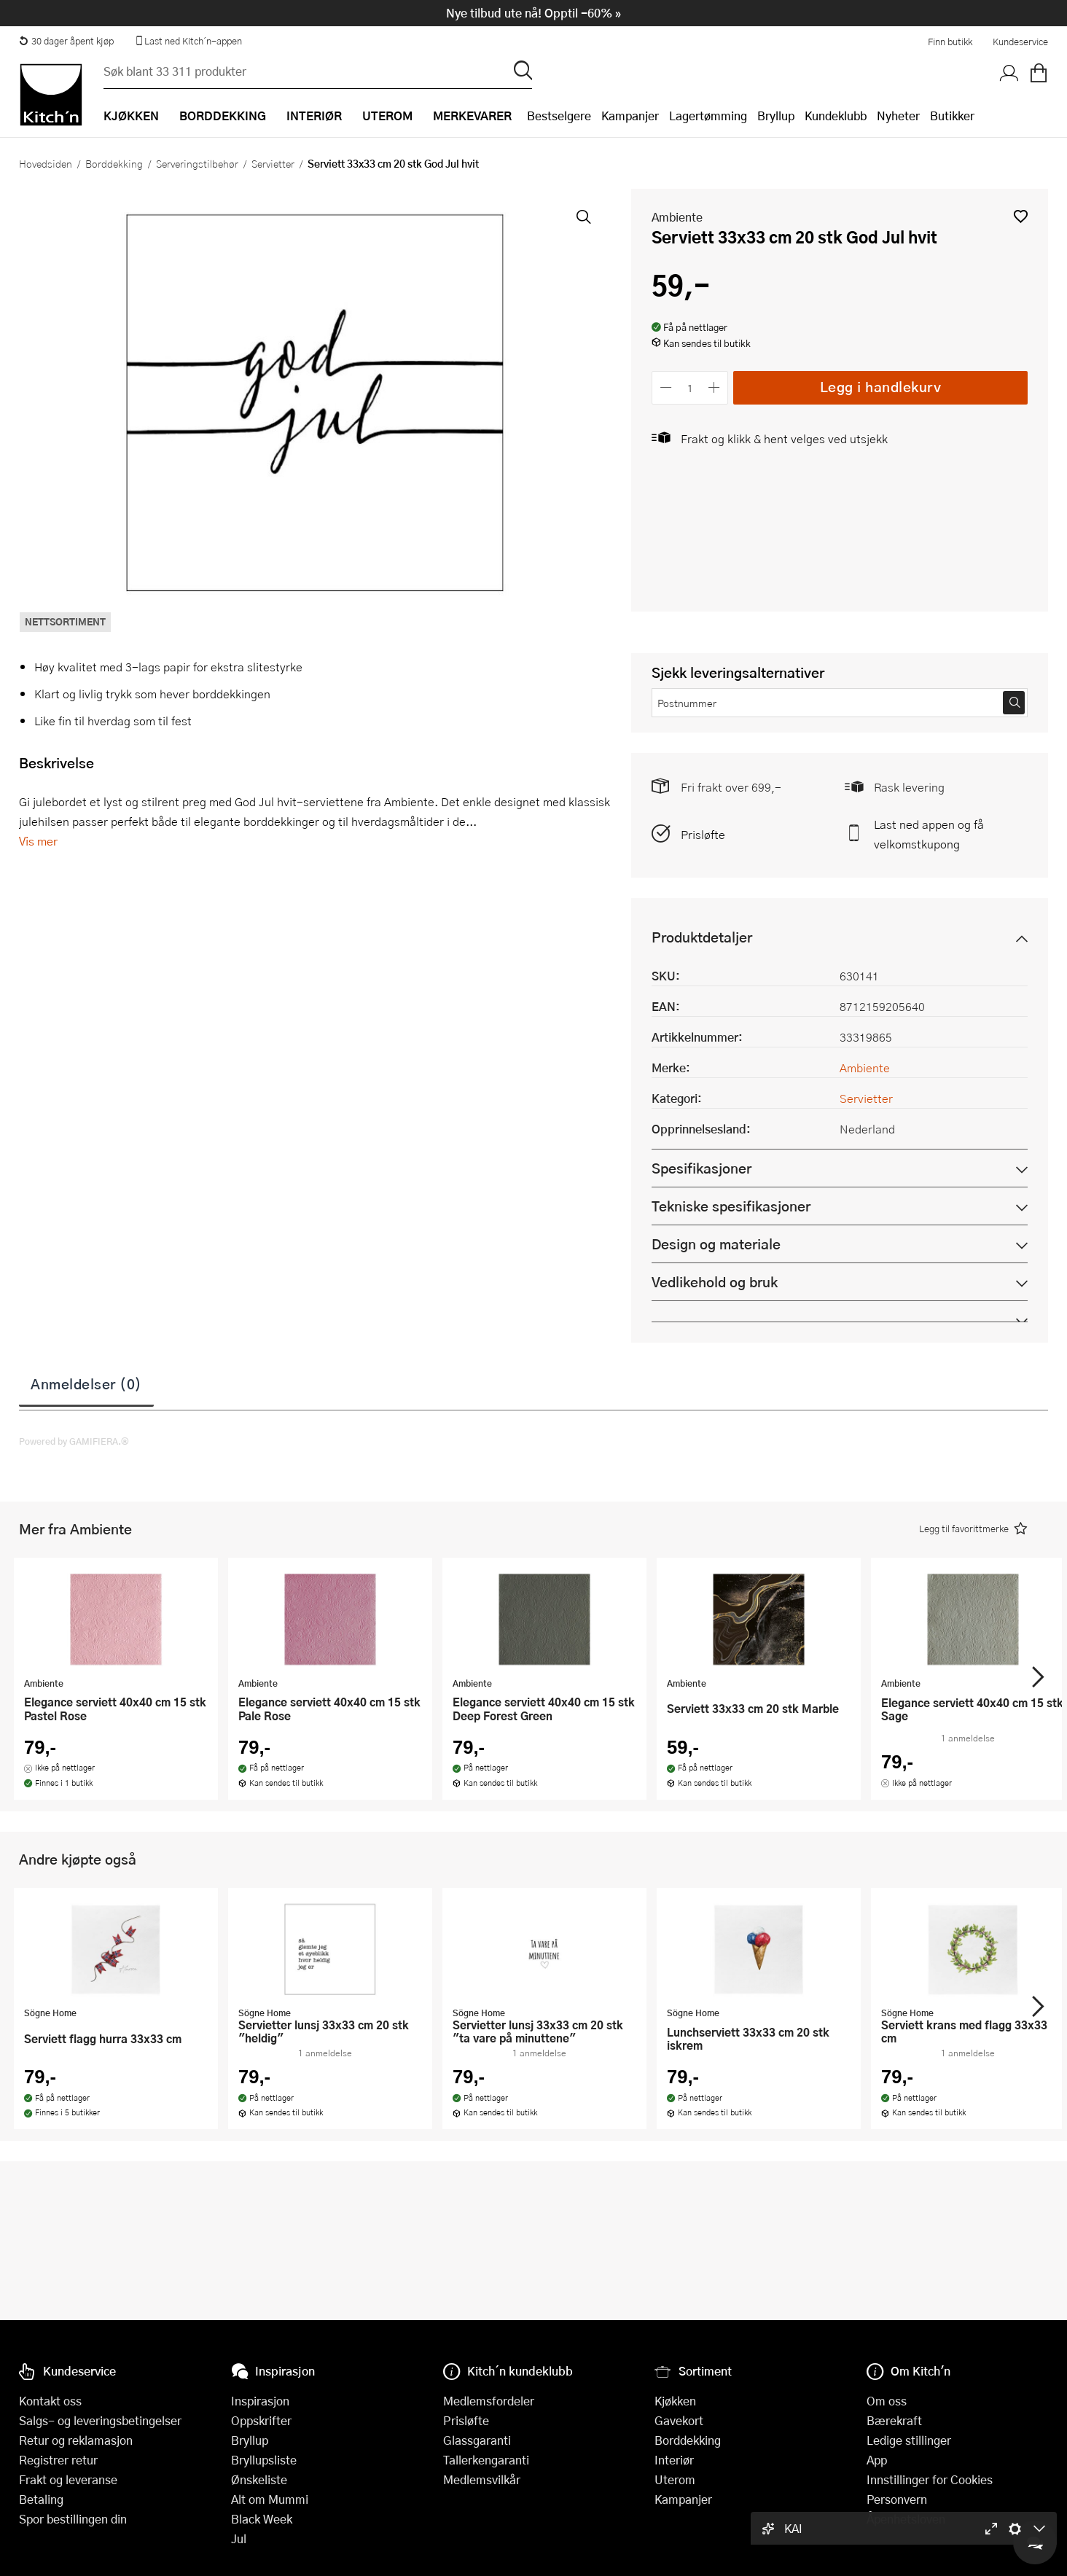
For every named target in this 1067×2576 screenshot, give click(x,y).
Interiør (674, 2459)
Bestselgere (559, 115)
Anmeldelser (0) (86, 1383)
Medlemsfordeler (488, 2400)
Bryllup (775, 115)
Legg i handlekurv (881, 386)
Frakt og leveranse (68, 2479)
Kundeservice (1020, 41)
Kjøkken (675, 2400)
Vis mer (38, 840)
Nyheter (898, 115)
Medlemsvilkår (481, 2479)
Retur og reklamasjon (76, 2440)
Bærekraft (894, 2420)
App (877, 2459)
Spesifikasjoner (701, 1168)
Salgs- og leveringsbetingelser (100, 2420)
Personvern (897, 2499)
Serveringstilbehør (197, 163)
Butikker (952, 115)
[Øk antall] (714, 387)
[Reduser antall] (665, 387)
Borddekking (114, 163)
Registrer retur (58, 2459)
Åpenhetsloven (906, 2518)
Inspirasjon (260, 2400)
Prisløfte (703, 834)
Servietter (272, 163)
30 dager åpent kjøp (66, 40)
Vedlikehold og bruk (715, 1281)
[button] (1021, 216)
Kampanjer (630, 115)
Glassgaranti (477, 2440)
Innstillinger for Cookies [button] (930, 2479)
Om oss (887, 2400)
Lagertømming (708, 115)
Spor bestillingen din (73, 2518)
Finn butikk (950, 41)
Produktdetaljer (702, 937)
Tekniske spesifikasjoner (731, 1206)
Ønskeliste (259, 2479)
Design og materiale (716, 1243)
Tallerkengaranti (486, 2459)
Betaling (41, 2499)
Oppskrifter (261, 2420)
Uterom (674, 2479)
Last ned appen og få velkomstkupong (929, 834)
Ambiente (677, 216)
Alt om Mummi (269, 2499)
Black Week (261, 2518)
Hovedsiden (45, 163)
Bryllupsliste (264, 2459)
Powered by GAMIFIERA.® (74, 1441)
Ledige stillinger (909, 2440)
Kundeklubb (836, 115)
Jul (238, 2538)
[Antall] (690, 387)
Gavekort (678, 2420)
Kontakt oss (50, 2400)
